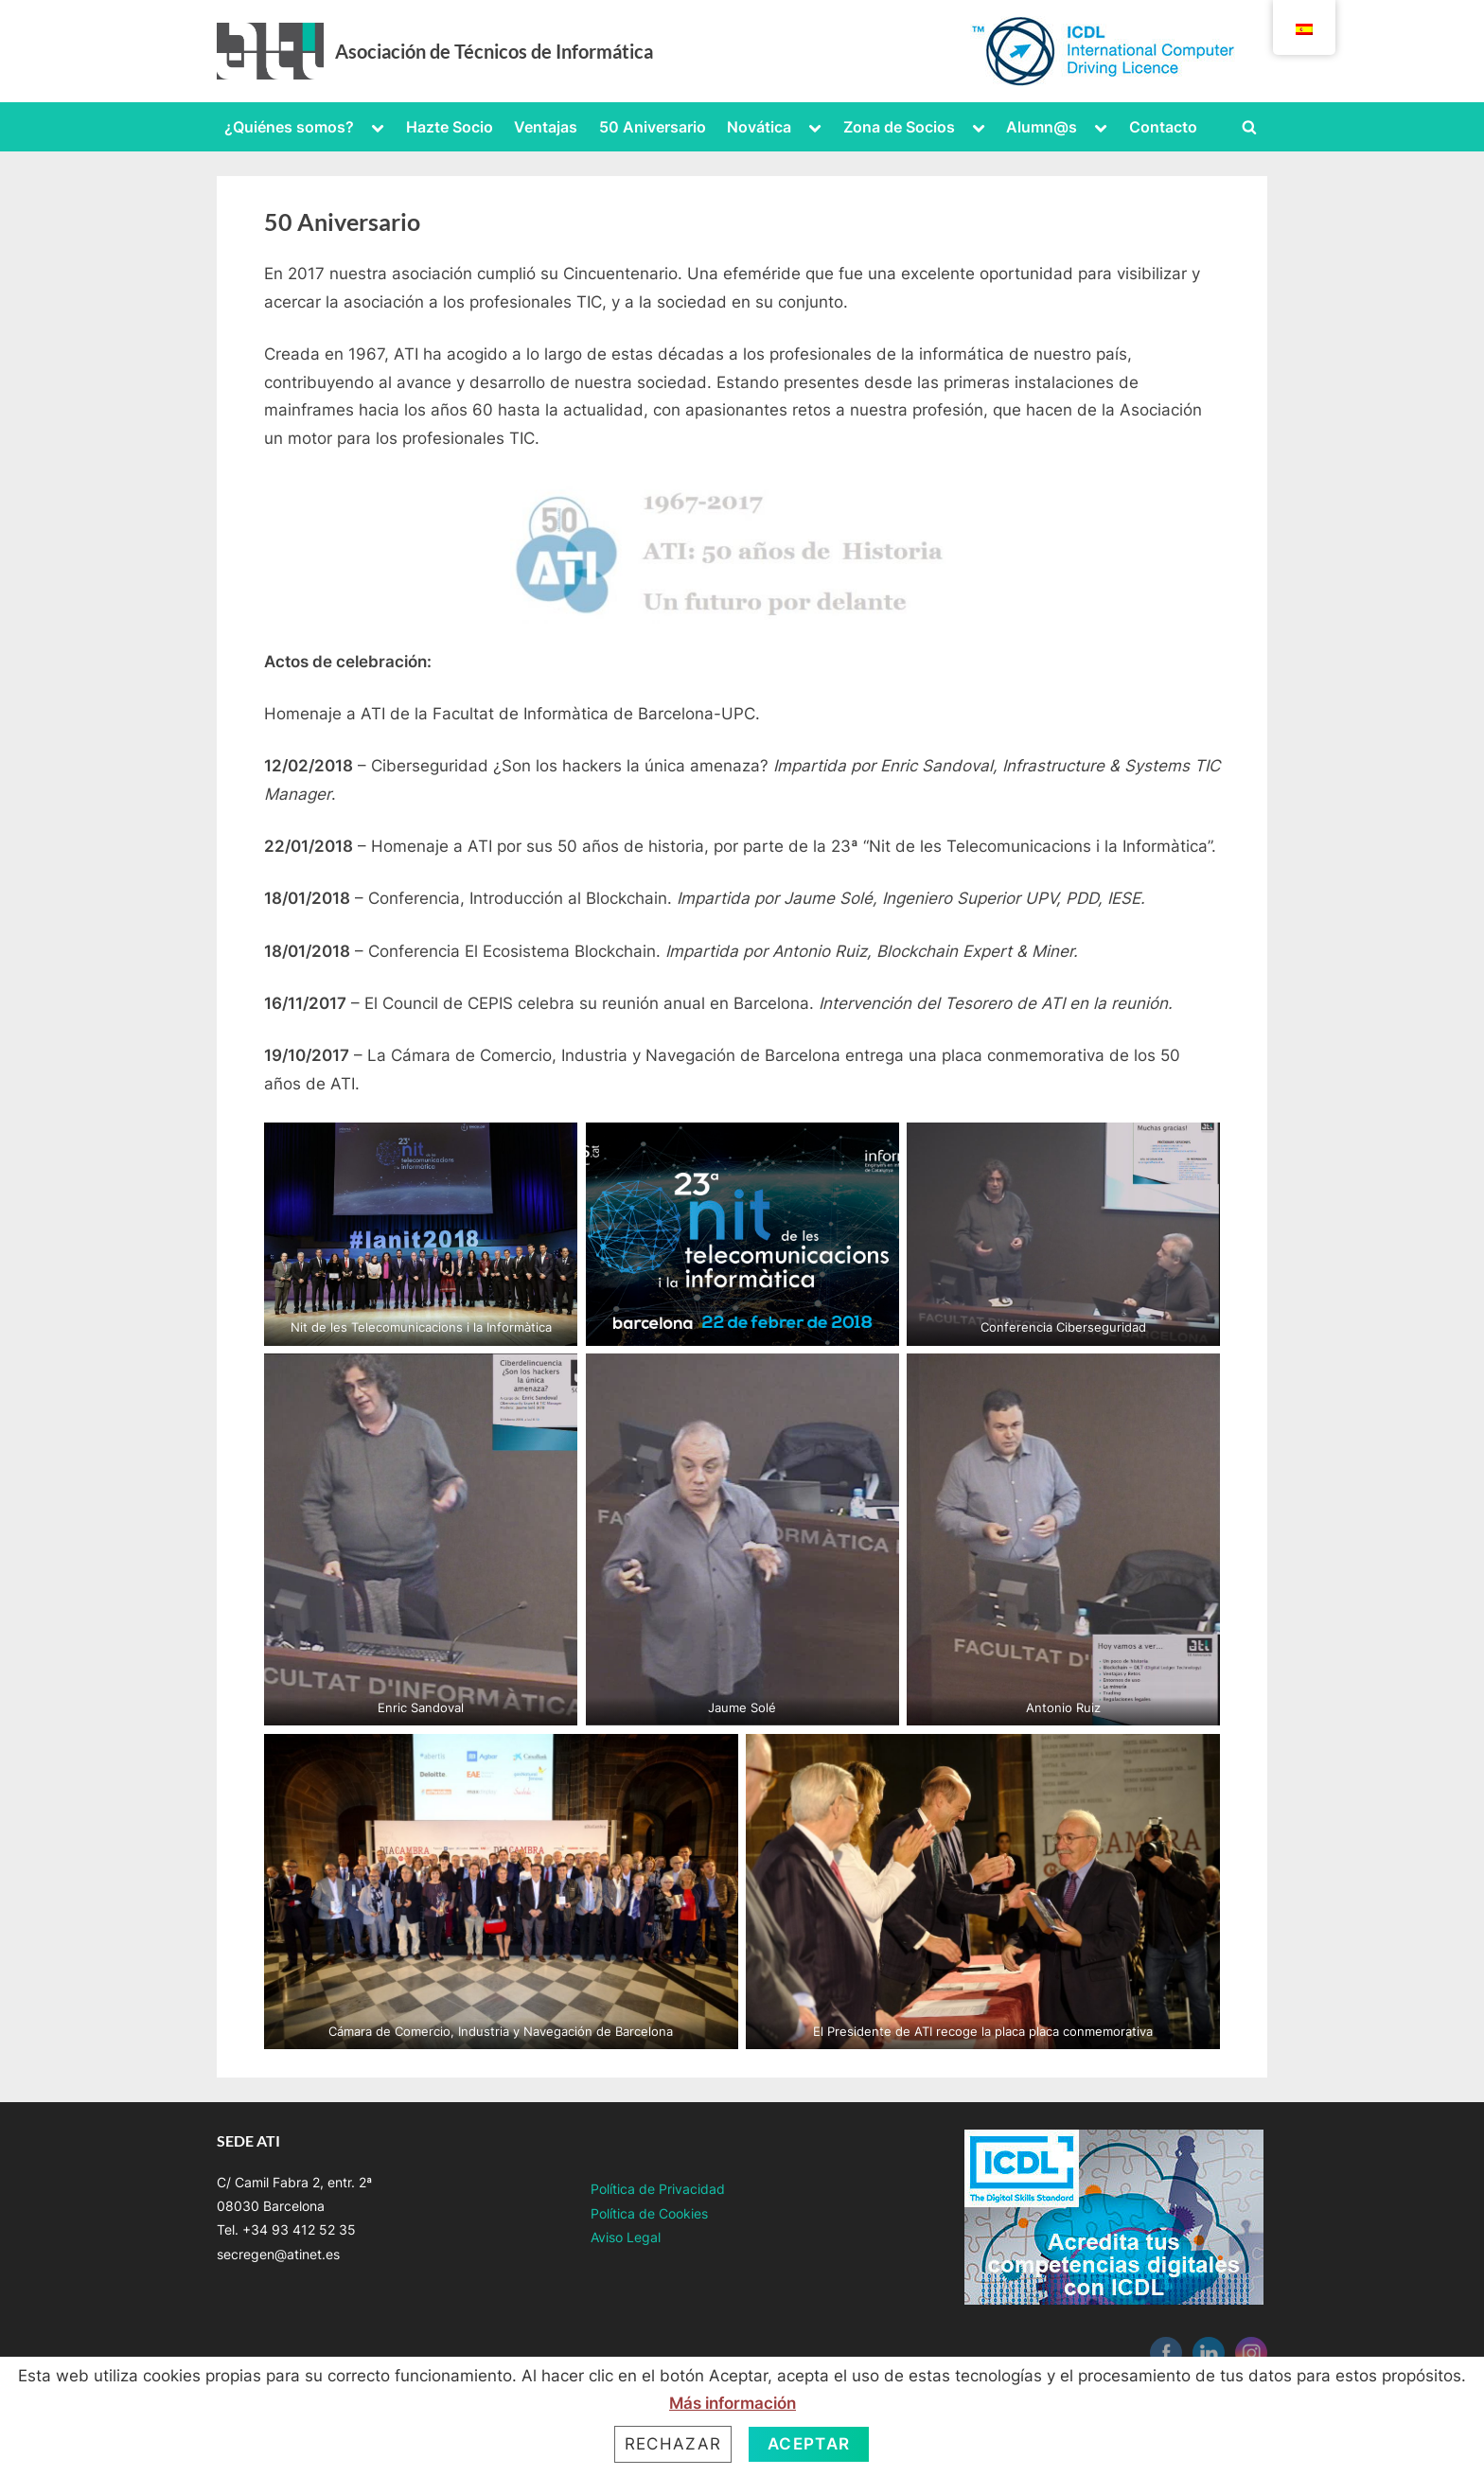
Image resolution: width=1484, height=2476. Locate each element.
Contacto (1163, 126)
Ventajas (545, 126)
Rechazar (673, 2443)
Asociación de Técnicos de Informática (494, 51)
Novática (759, 126)
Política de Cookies (649, 2213)
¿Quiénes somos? (289, 126)
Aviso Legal (626, 2237)
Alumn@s (1041, 126)
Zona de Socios (899, 126)
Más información (732, 2403)
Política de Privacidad (658, 2189)
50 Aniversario (652, 126)
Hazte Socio (449, 126)
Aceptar (809, 2443)
